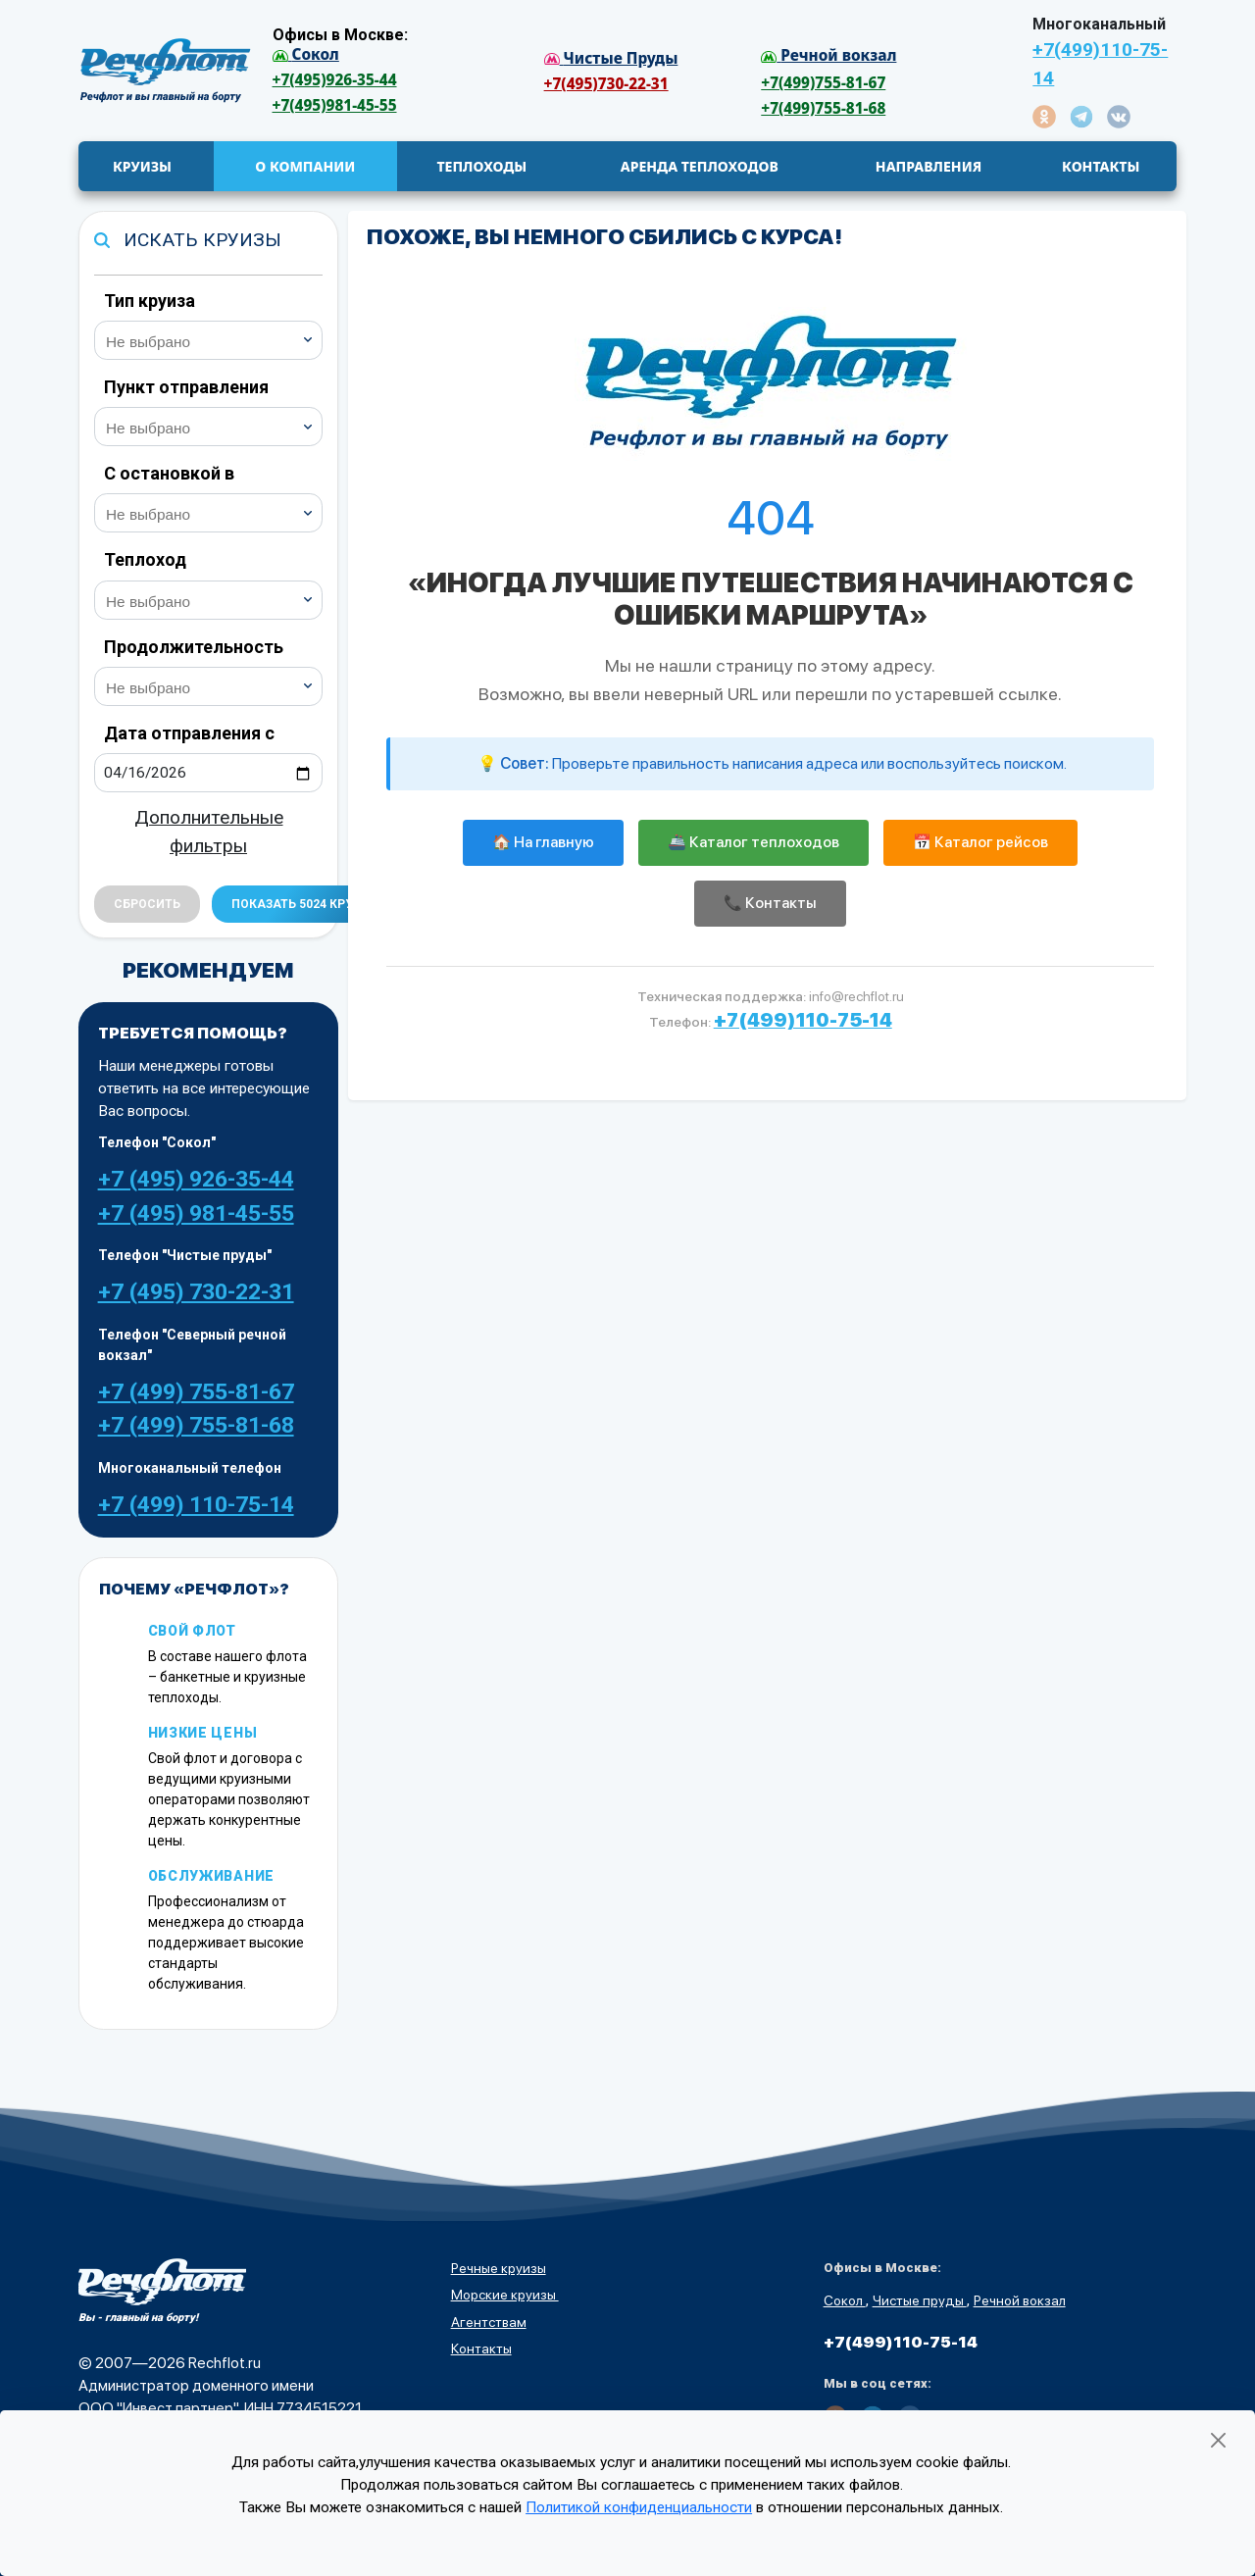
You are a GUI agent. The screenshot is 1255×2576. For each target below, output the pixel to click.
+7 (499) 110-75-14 (196, 1504)
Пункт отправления (186, 387)
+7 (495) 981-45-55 (196, 1213)
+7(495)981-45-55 (335, 105)
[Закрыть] (1218, 2440)
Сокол (845, 2300)
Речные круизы (498, 2268)
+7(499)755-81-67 (823, 83)
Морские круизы (505, 2294)
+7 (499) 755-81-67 (196, 1392)
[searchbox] (217, 339)
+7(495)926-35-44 (335, 80)
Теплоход (145, 559)
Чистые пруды (920, 2300)
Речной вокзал (1020, 2300)
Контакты (481, 2348)
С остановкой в (169, 473)
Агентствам (489, 2322)
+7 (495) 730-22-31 (196, 1292)
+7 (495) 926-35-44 (196, 1179)
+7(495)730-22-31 (606, 84)
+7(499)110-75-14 (1100, 63)
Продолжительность (193, 646)
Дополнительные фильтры (208, 831)
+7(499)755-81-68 (823, 108)
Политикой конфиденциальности (639, 2507)
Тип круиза (149, 300)
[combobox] (209, 340)
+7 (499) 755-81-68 (196, 1425)
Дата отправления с (189, 733)
